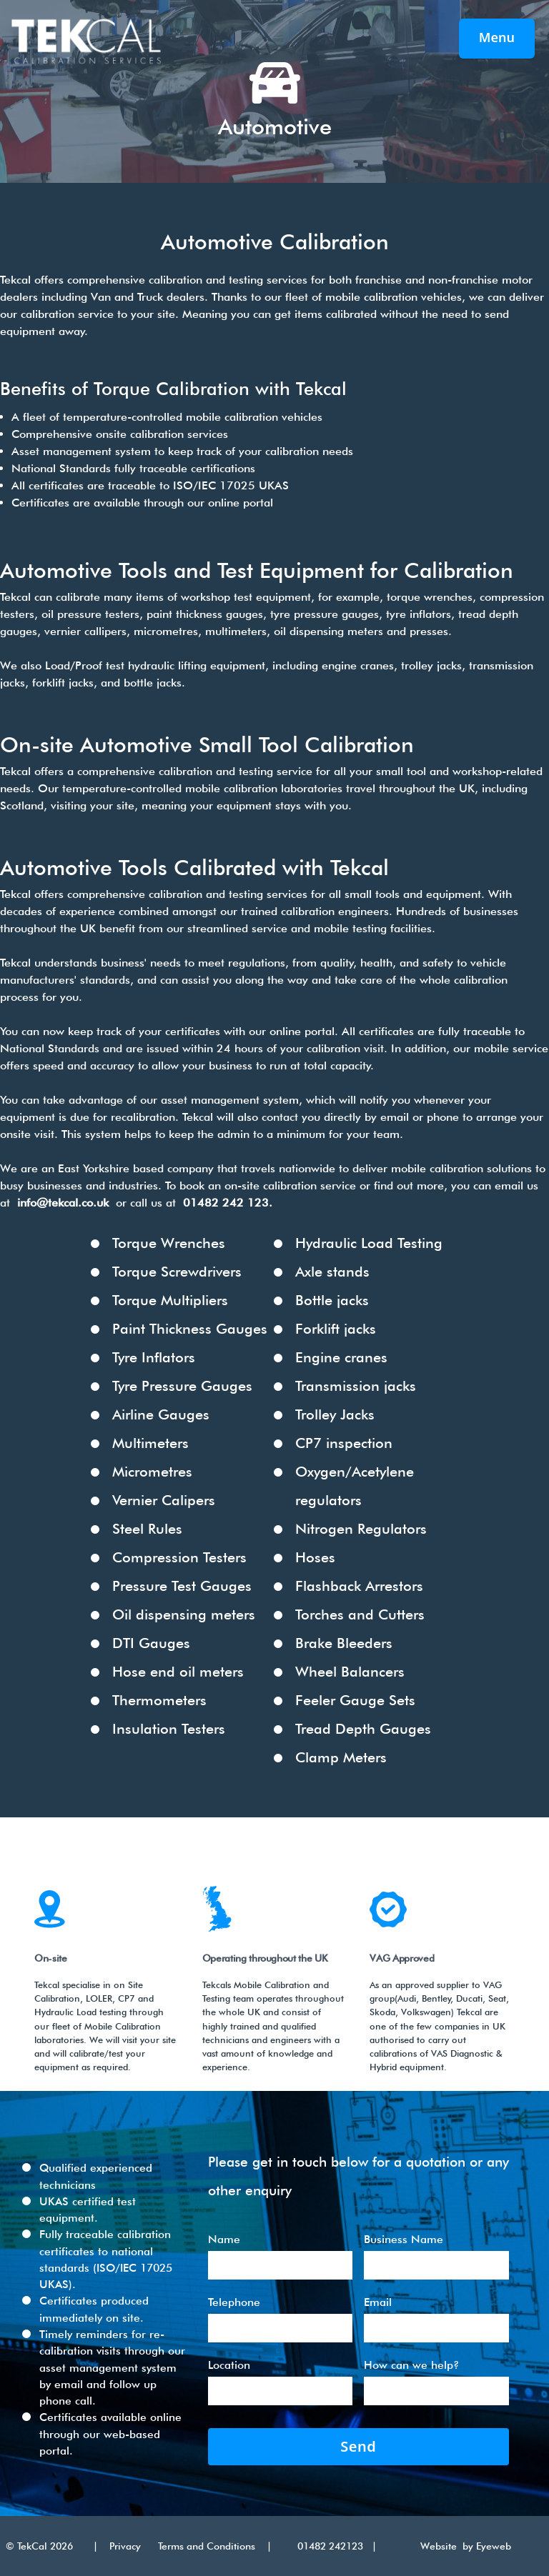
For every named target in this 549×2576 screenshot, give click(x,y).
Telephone (234, 2302)
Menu (497, 37)
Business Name (403, 2239)
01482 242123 (321, 2546)
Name (224, 2239)
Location (229, 2365)
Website (441, 2546)
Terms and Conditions (206, 2546)
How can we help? (411, 2365)
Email (378, 2302)
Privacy (125, 2546)
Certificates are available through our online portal (142, 502)
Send (358, 2446)
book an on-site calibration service (267, 1185)
